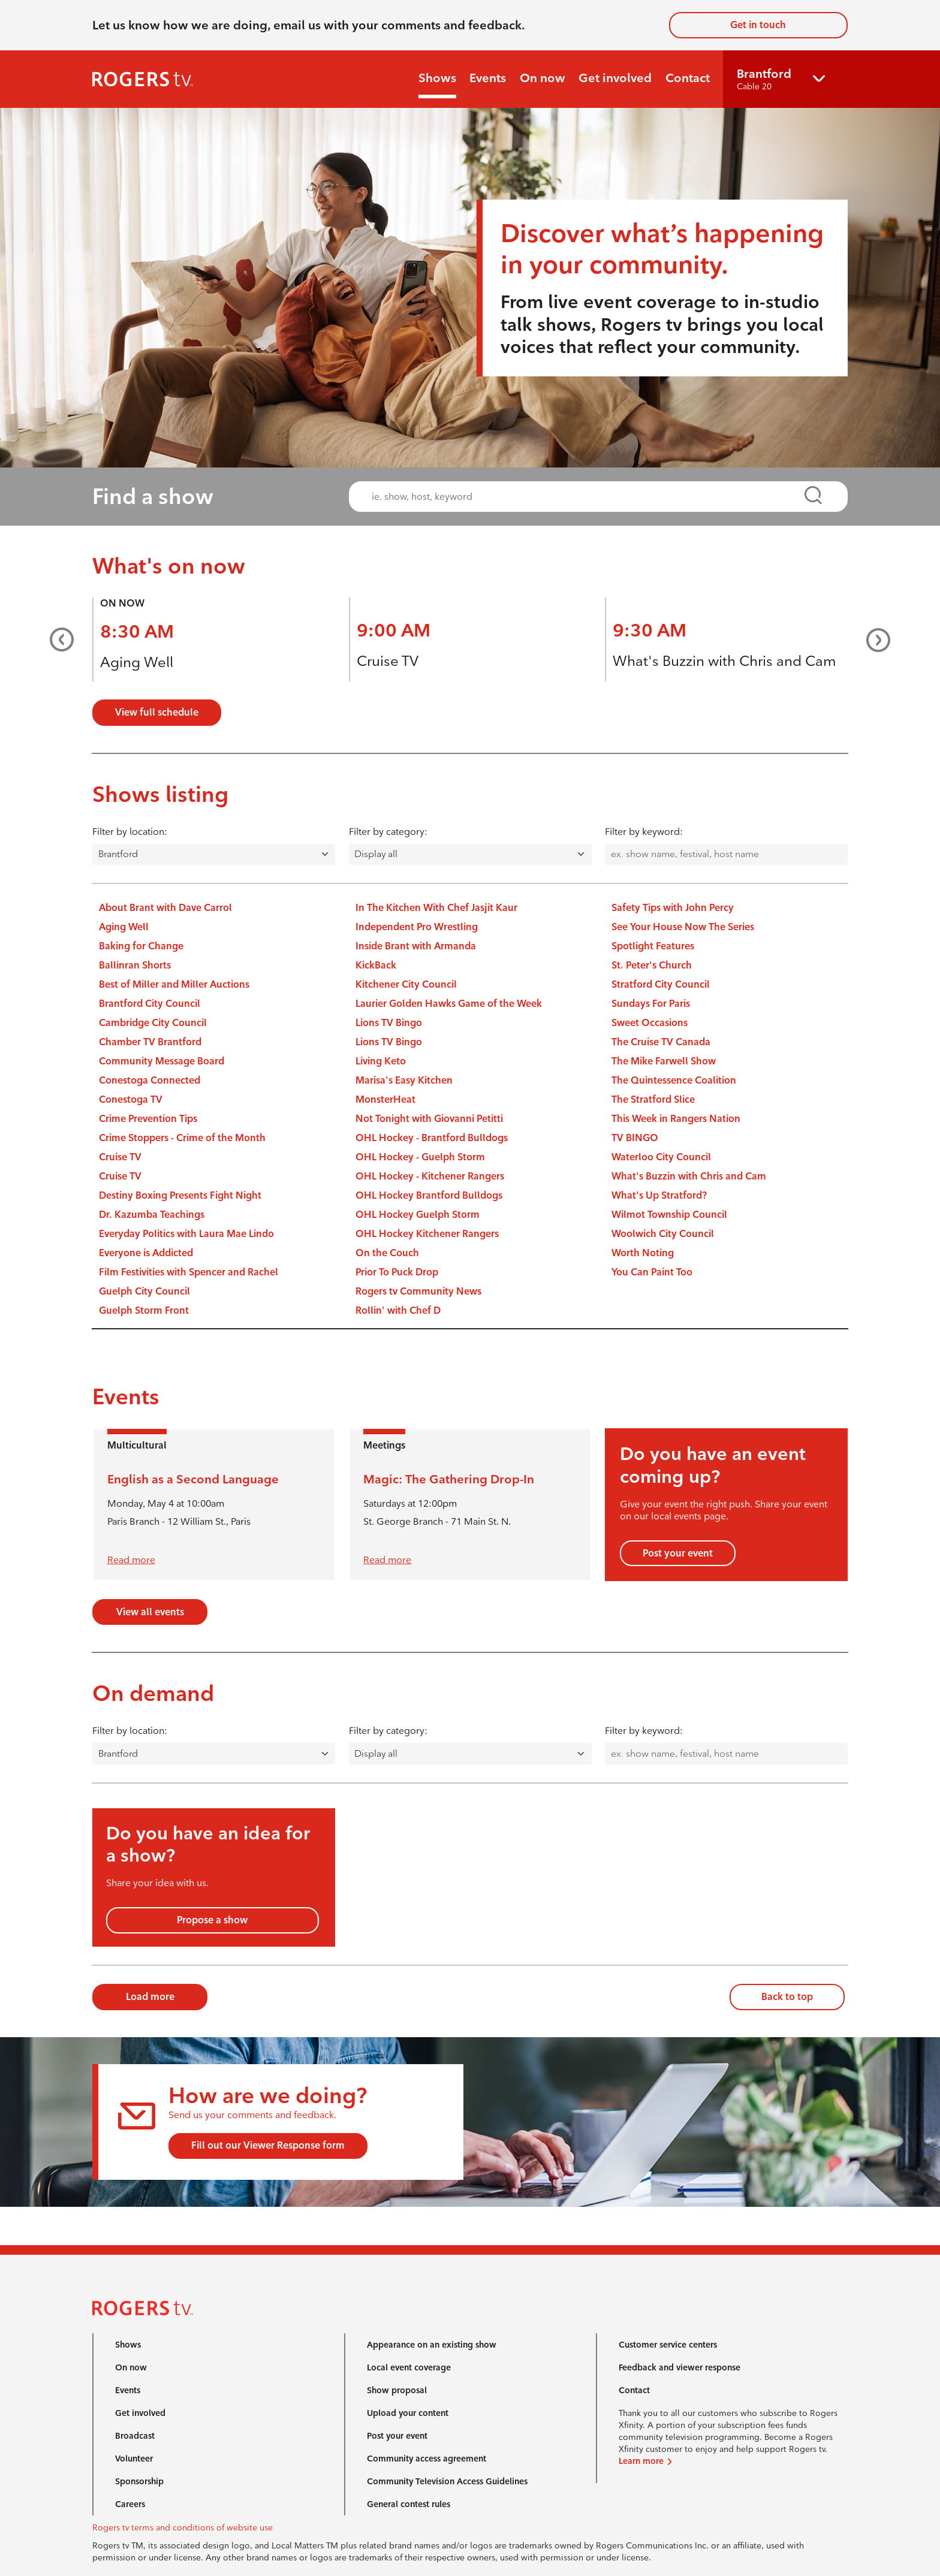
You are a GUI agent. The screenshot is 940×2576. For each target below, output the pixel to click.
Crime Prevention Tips (148, 1118)
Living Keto (380, 1061)
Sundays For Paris (650, 1003)
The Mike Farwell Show (663, 1061)
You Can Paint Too (651, 1272)
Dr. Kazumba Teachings (151, 1214)
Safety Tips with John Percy (672, 907)
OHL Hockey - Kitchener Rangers (429, 1176)
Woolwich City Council (662, 1233)
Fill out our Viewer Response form (268, 2145)
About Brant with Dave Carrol (165, 907)
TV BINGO (634, 1138)
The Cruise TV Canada (660, 1042)
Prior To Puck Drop (396, 1272)
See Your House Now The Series (682, 927)
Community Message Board (161, 1061)
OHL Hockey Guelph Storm (417, 1214)
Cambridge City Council (153, 1022)
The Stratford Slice (653, 1099)
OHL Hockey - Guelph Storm (420, 1157)
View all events (150, 1612)
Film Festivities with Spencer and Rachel (188, 1272)
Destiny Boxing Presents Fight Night (180, 1195)
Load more (150, 1996)
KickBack (375, 965)
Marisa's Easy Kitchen (404, 1080)
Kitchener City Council (406, 984)
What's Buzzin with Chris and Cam (724, 660)
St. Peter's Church (651, 965)
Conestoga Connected (149, 1080)
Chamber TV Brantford (150, 1042)
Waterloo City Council (661, 1157)
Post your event (678, 1553)
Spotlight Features (652, 946)
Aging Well (136, 662)
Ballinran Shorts (135, 965)
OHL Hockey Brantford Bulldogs (428, 1195)
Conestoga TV (130, 1099)
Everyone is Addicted (146, 1253)
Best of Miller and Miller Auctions (174, 984)
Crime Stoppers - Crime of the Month (182, 1138)
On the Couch (387, 1253)
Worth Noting (642, 1253)
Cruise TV (387, 660)
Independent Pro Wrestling (416, 927)
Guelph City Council (144, 1291)
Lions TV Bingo (388, 1022)
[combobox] (587, 496)
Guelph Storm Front (144, 1310)
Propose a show (212, 1920)
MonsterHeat (385, 1099)
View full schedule (156, 712)
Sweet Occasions (649, 1022)
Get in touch (758, 25)
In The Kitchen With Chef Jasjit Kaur (436, 907)
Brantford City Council (149, 1003)
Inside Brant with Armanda (415, 946)
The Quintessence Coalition (673, 1080)
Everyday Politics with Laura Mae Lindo (186, 1233)
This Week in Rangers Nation (675, 1118)
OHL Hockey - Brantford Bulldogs (431, 1138)
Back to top (787, 1996)
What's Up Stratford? (659, 1195)
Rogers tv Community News (418, 1291)
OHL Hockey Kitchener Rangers (427, 1233)
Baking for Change (141, 946)
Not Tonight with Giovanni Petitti (429, 1118)
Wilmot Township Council (669, 1214)
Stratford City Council (660, 984)
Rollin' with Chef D (398, 1310)
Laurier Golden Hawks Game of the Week (448, 1003)
